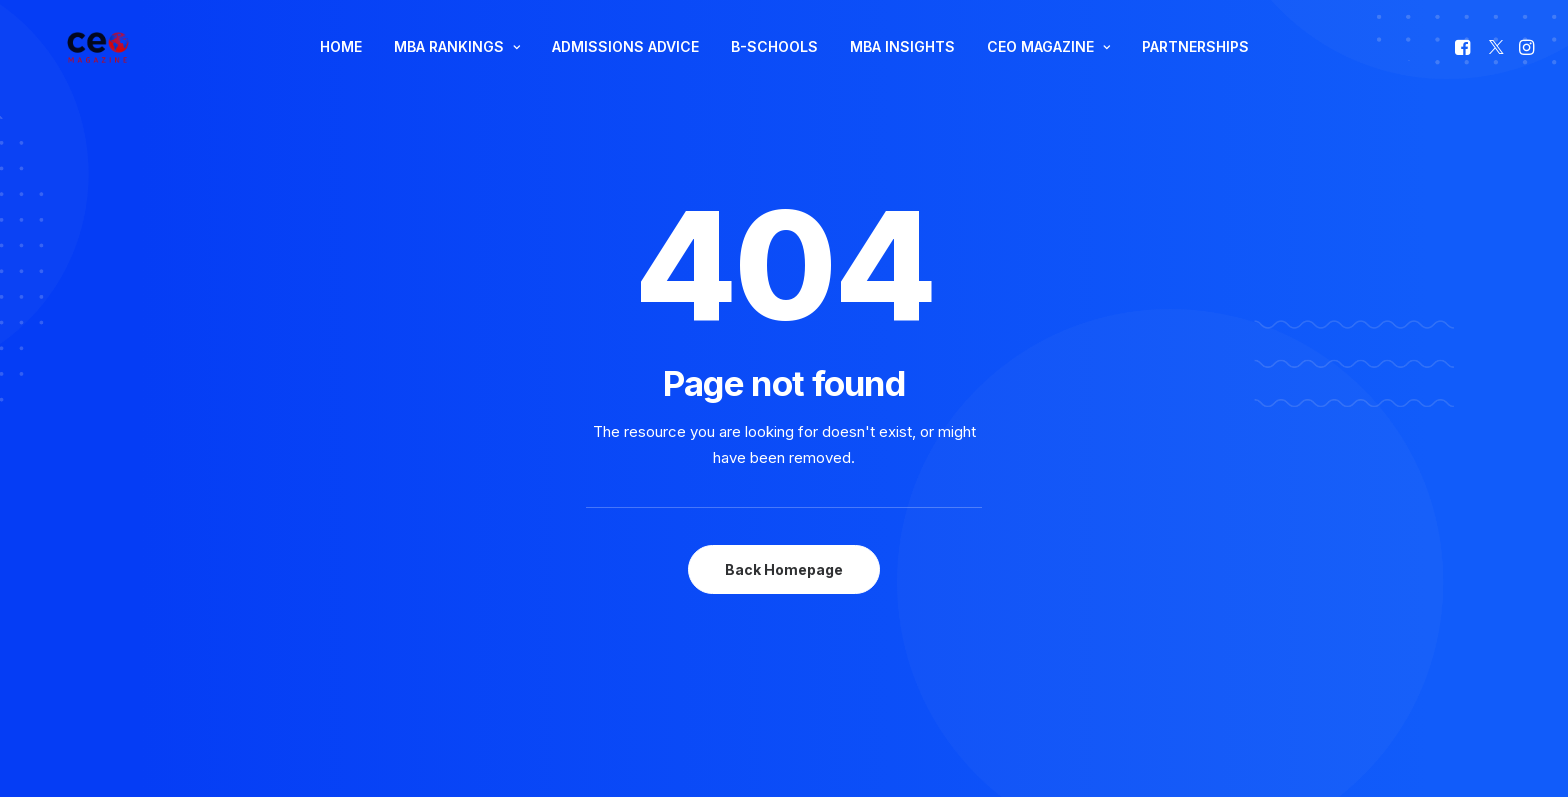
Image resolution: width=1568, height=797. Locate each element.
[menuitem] (341, 66)
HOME (341, 65)
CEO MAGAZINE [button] (1048, 65)
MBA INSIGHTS (902, 65)
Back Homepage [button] (784, 531)
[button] (1464, 66)
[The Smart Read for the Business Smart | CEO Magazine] (93, 66)
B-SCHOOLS (774, 65)
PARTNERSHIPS (1195, 65)
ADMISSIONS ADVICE (625, 65)
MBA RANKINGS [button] (457, 65)
